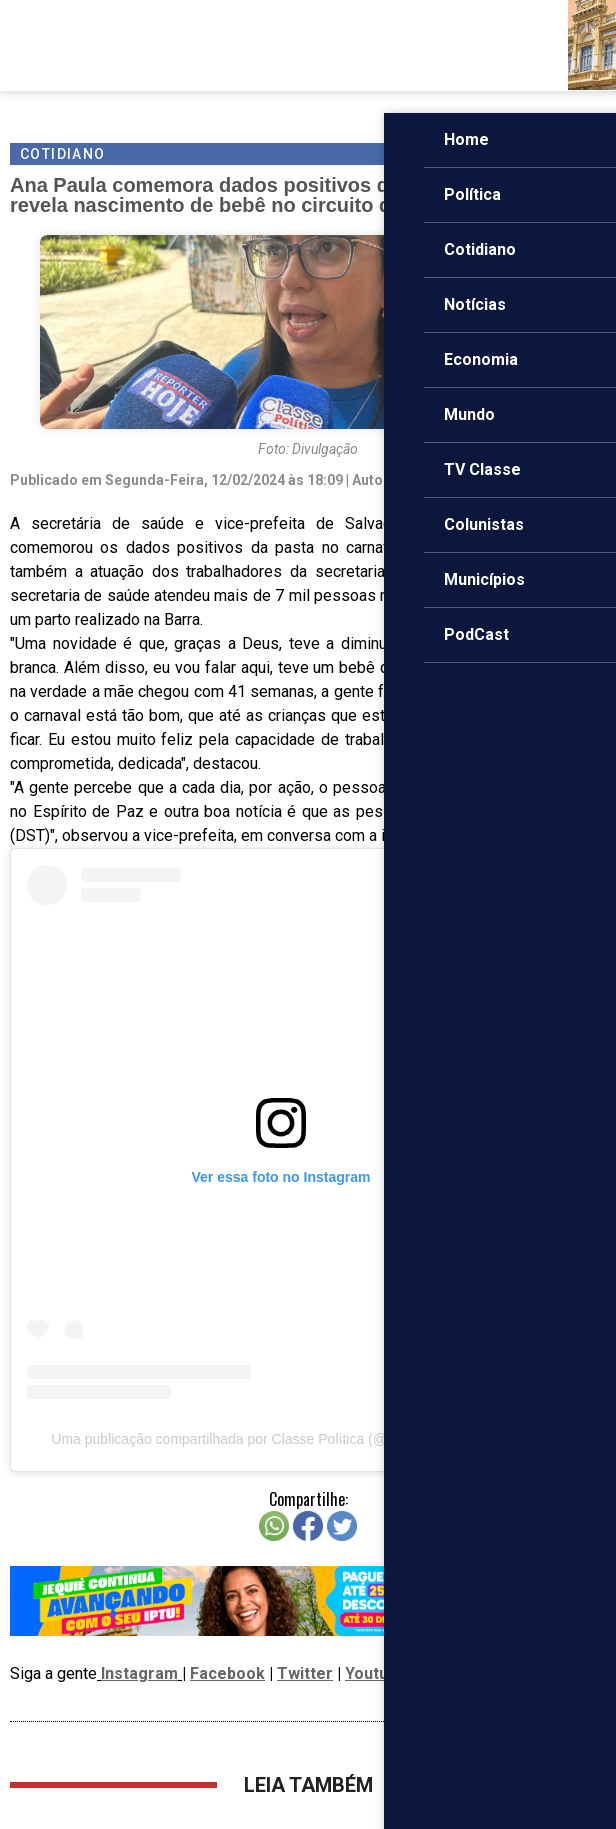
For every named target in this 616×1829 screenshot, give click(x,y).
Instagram (139, 1673)
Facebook (227, 1673)
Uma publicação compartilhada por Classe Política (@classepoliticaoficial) (280, 1439)
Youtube (376, 1673)
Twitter (305, 1673)
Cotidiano (63, 154)
